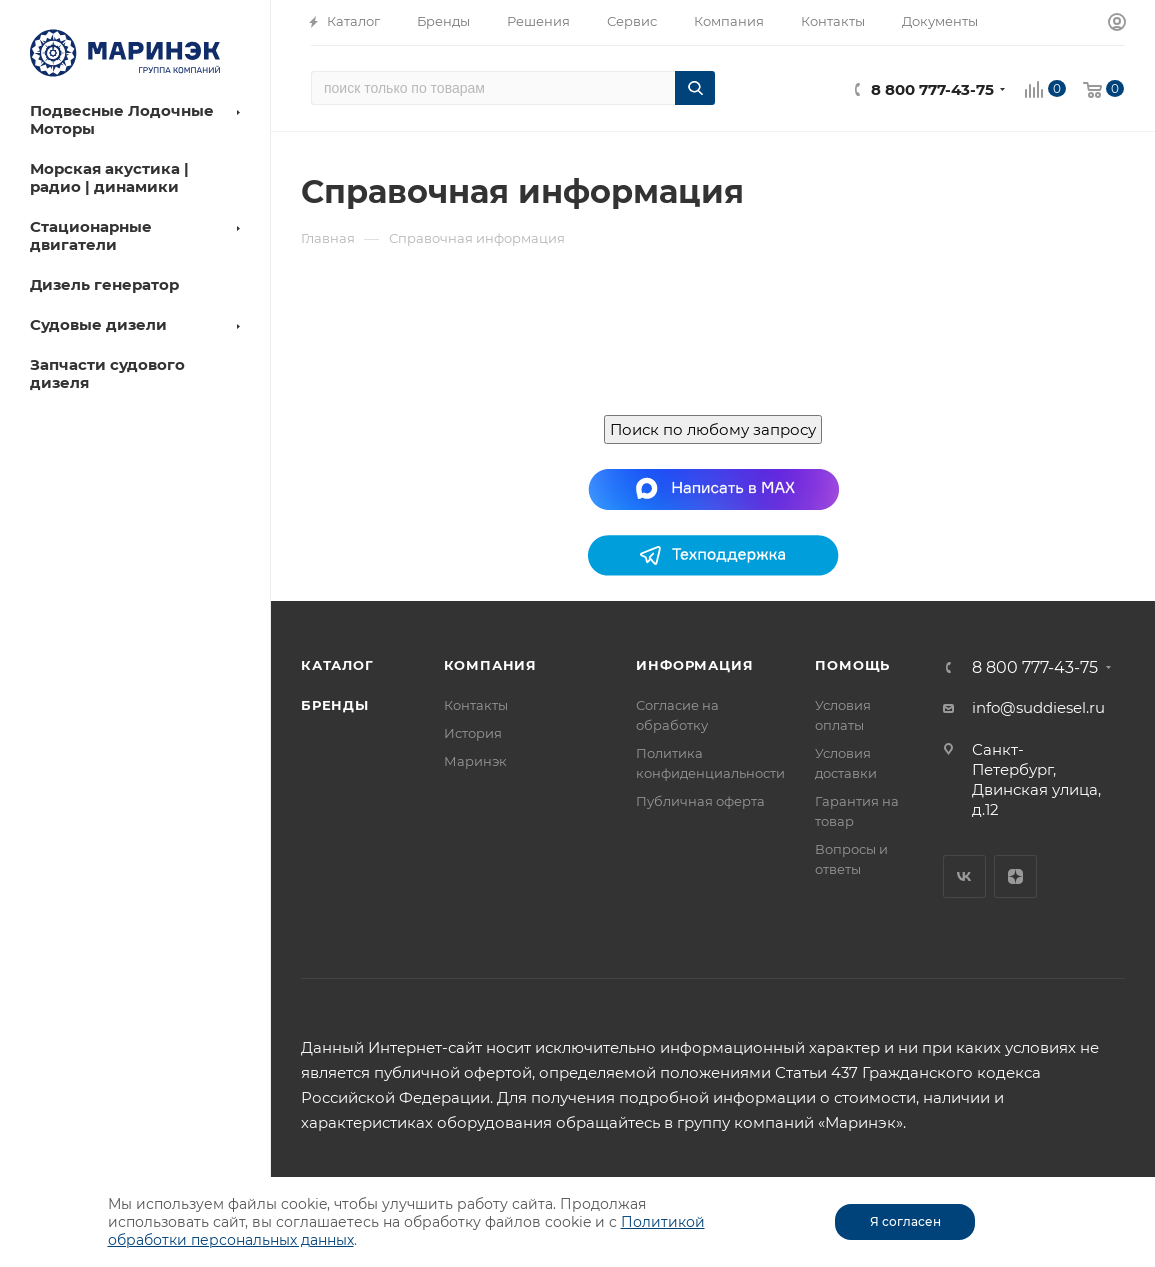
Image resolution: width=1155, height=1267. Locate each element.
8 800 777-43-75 (932, 89)
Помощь (852, 665)
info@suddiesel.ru (1038, 707)
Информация (694, 665)
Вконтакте (964, 876)
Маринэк (475, 761)
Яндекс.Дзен (1015, 876)
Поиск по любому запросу (713, 429)
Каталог (337, 665)
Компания (490, 665)
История (473, 733)
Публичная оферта (700, 801)
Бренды (335, 705)
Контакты (476, 705)
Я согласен (905, 1221)
